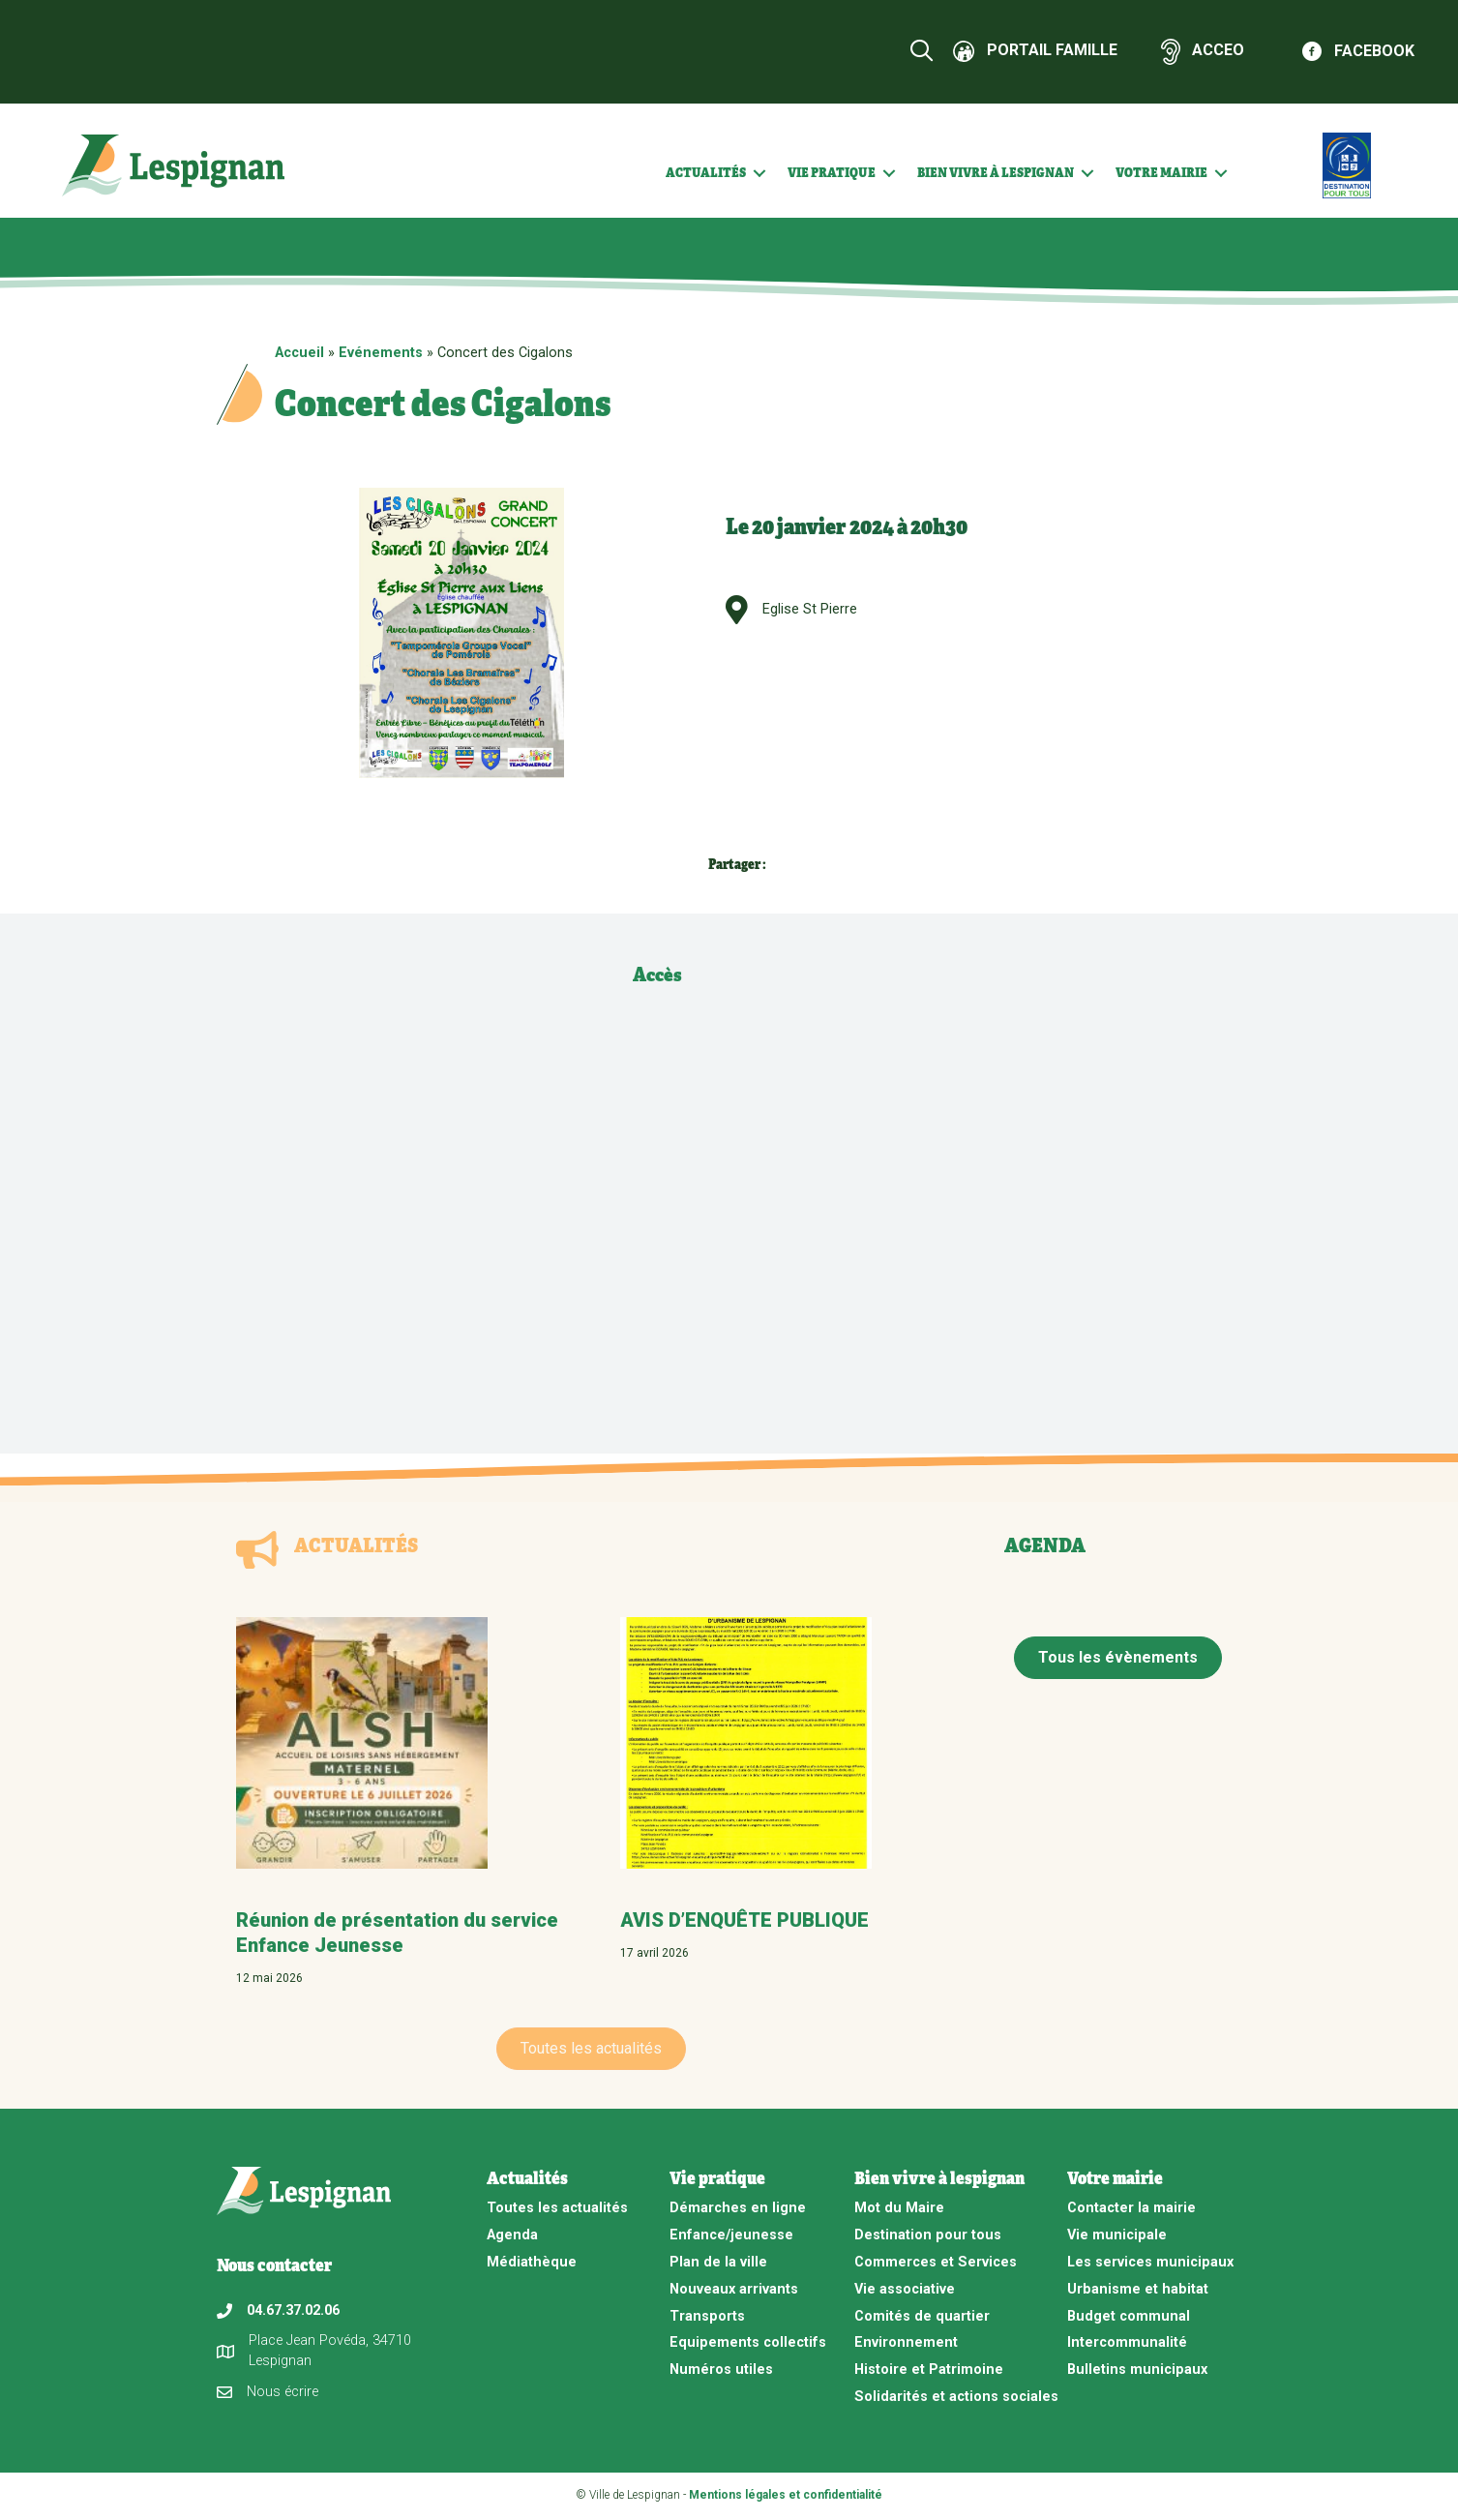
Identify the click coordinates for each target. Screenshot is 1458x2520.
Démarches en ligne (737, 2208)
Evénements (381, 353)
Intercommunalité (1127, 2342)
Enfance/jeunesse (731, 2235)
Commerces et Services (935, 2262)
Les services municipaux (1150, 2262)
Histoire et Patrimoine (928, 2369)
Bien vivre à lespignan (995, 172)
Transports (707, 2316)
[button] (759, 173)
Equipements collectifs (747, 2342)
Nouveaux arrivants (733, 2289)
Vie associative (904, 2289)
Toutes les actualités (557, 2208)
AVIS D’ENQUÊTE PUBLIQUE (744, 1920)
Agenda (512, 2235)
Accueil (299, 353)
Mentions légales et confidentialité (785, 2495)
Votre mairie (1161, 172)
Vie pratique (832, 172)
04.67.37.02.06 (293, 2310)
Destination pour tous (927, 2235)
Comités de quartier (922, 2316)
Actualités (706, 172)
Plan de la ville (718, 2262)
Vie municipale (1117, 2235)
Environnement (906, 2342)
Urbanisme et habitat (1137, 2289)
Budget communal (1128, 2316)
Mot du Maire (899, 2208)
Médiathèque (532, 2262)
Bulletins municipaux (1137, 2369)
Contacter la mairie (1131, 2208)
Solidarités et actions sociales (956, 2396)
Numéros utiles (721, 2369)
